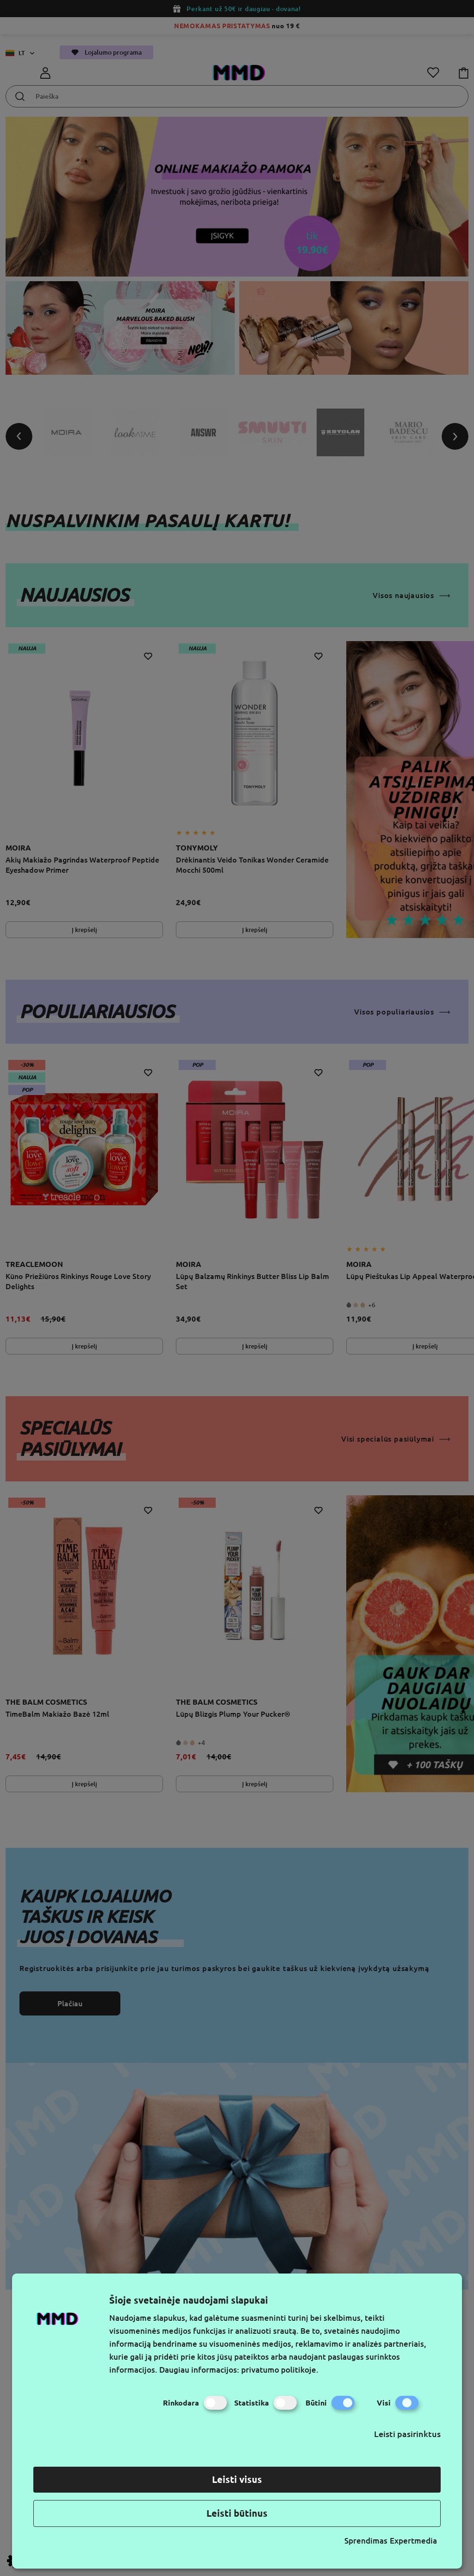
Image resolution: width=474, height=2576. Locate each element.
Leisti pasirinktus (407, 2433)
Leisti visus (237, 2479)
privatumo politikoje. (279, 2369)
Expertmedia (413, 2540)
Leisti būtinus (237, 2513)
